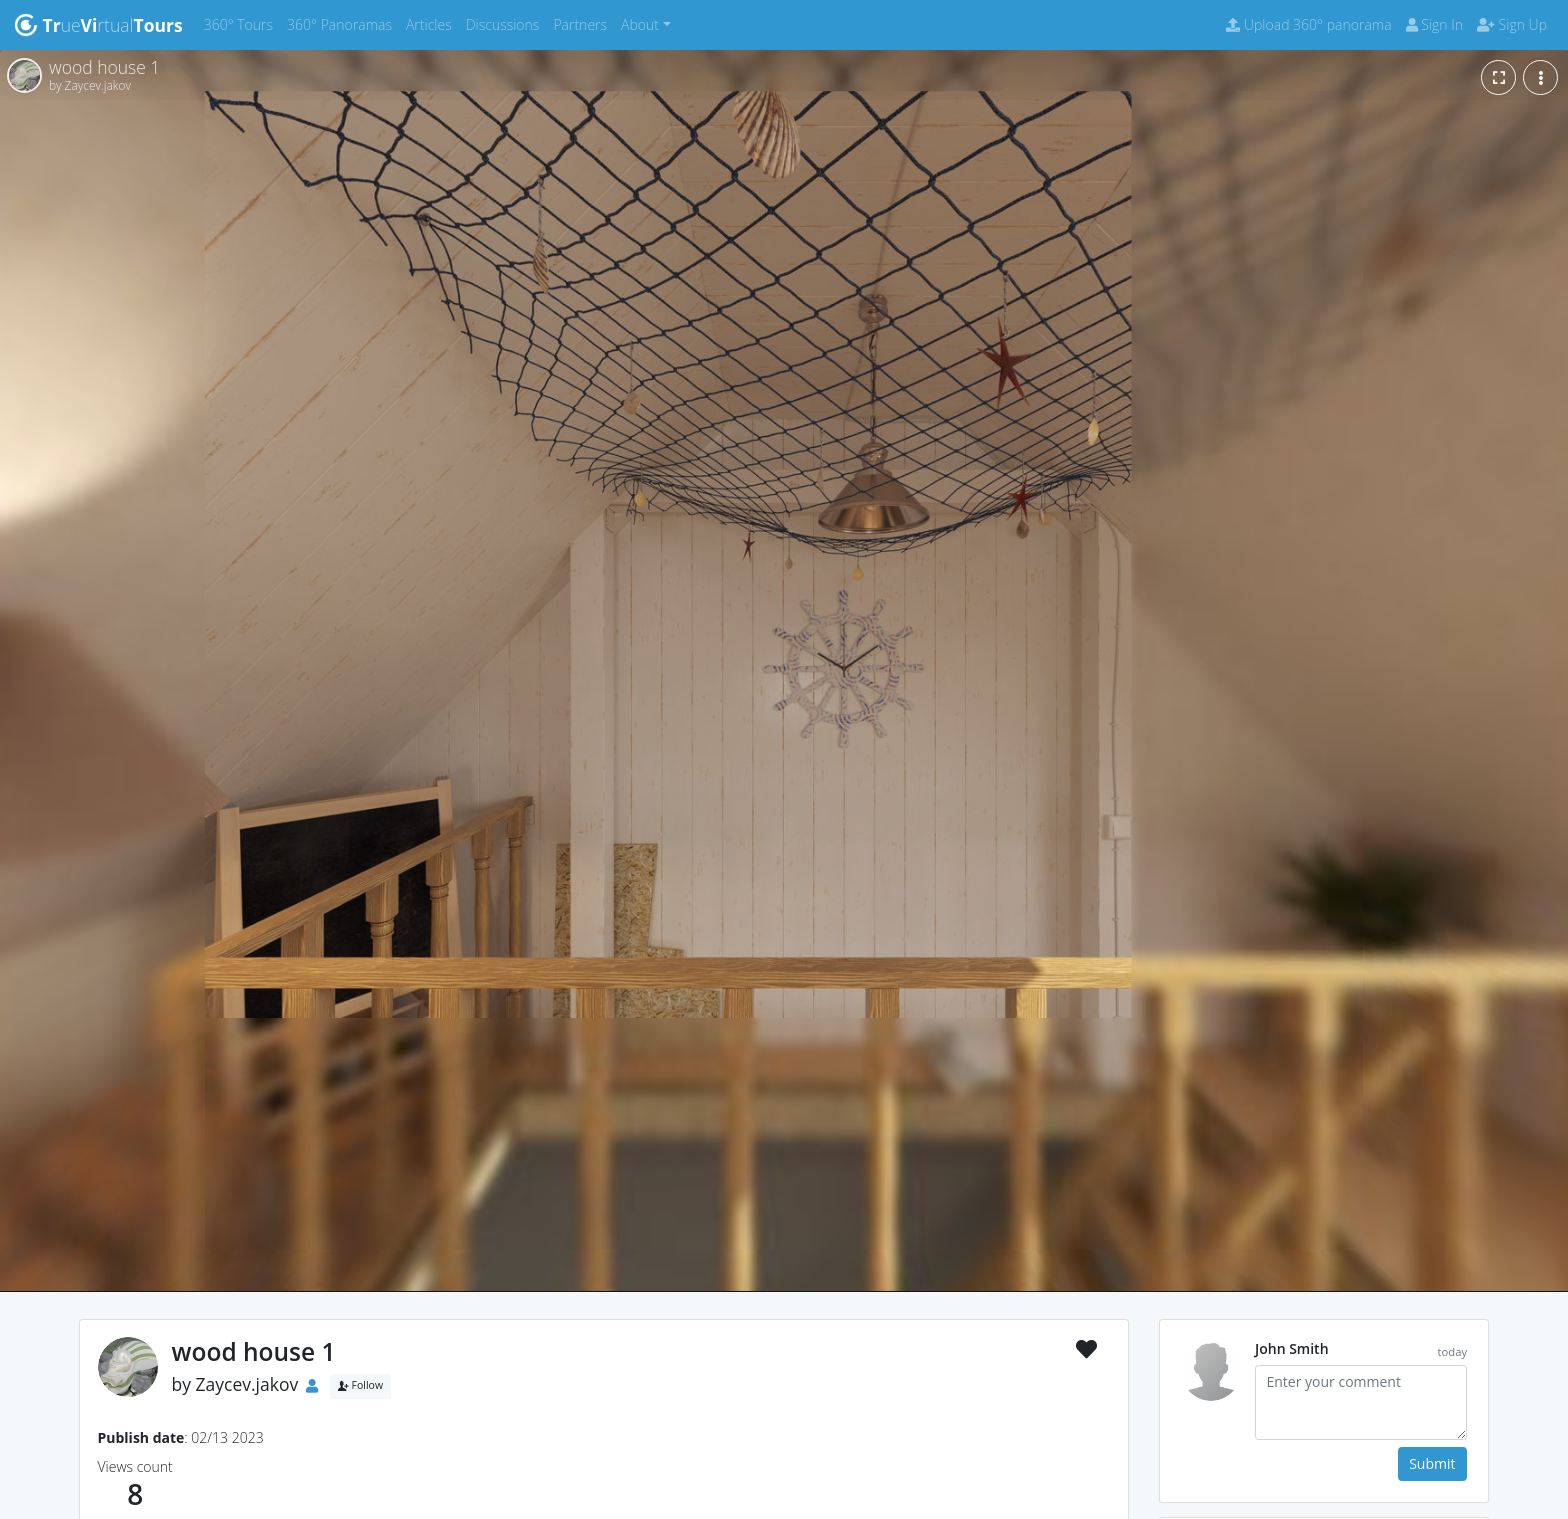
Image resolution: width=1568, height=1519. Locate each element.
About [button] (640, 24)
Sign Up (1512, 24)
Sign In (1434, 24)
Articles (432, 23)
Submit (1432, 1463)
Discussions (506, 23)
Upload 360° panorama (1308, 24)
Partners (583, 23)
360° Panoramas (343, 23)
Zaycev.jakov (247, 1384)
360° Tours (242, 23)
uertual (98, 25)
